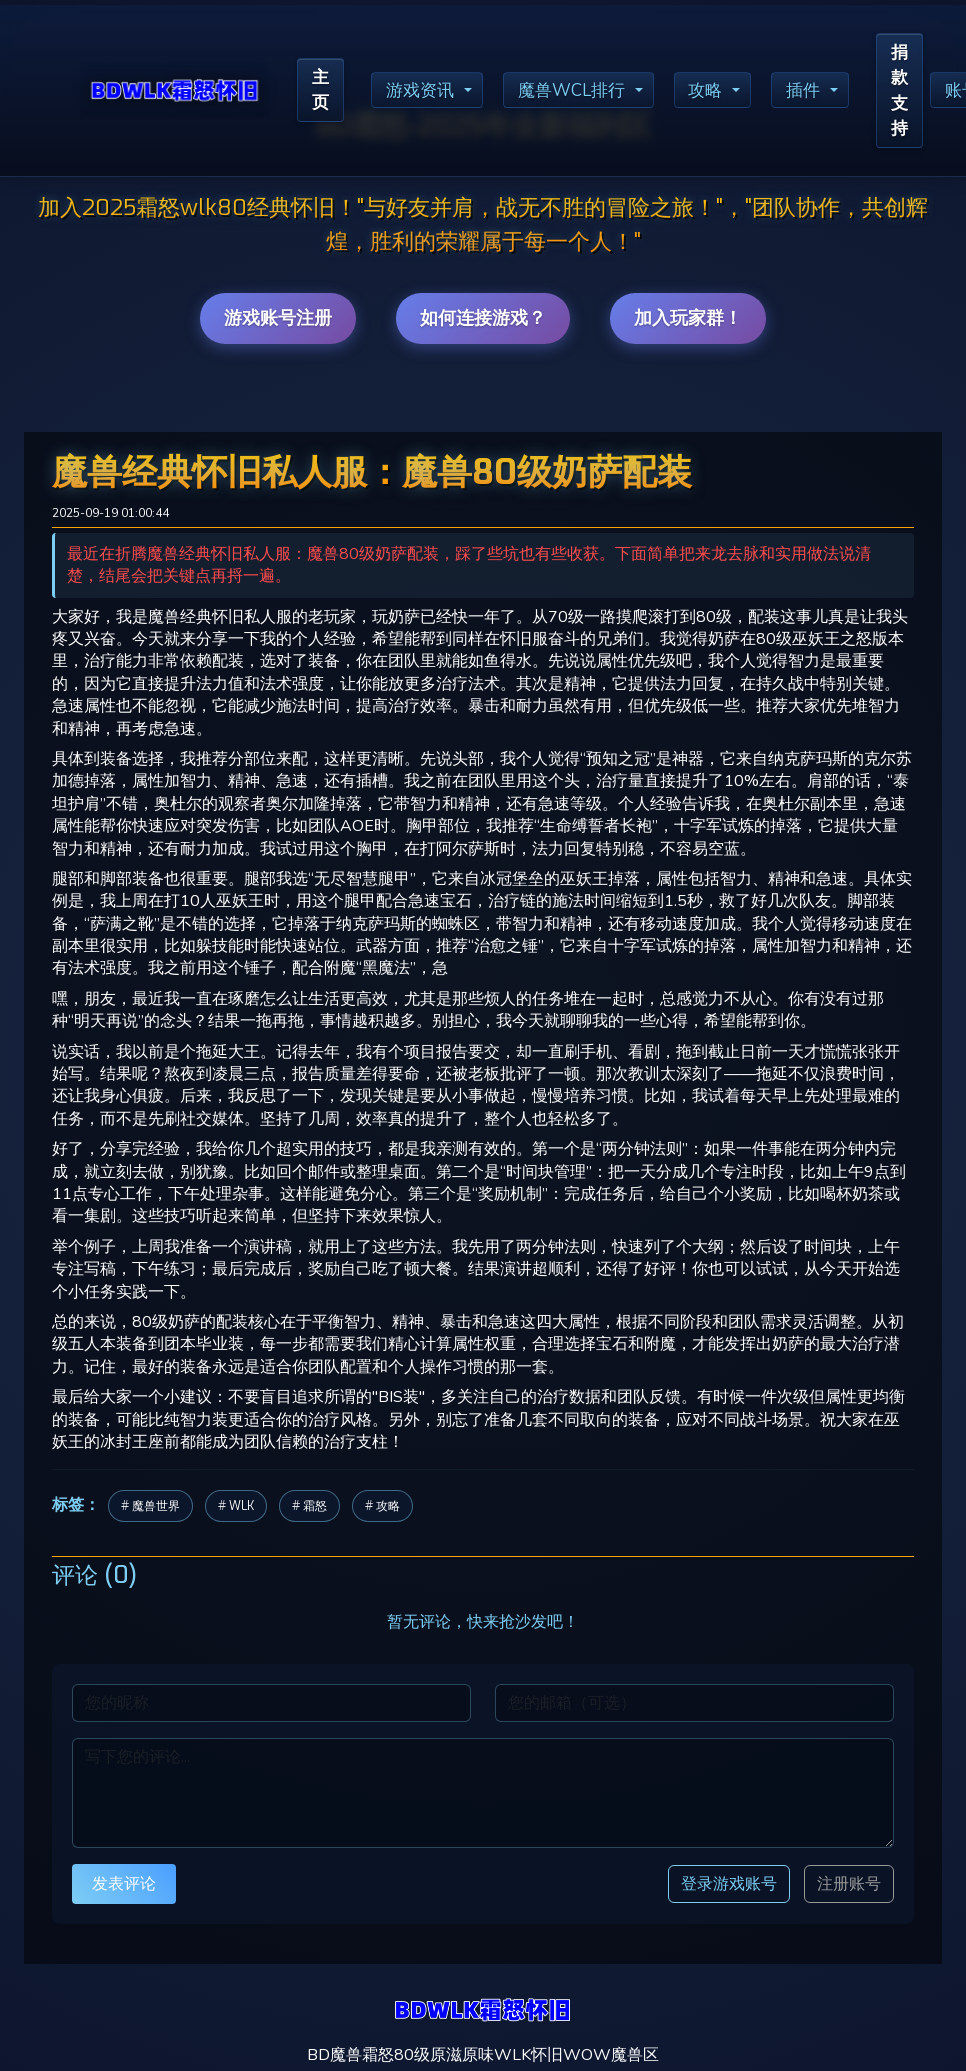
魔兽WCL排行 (583, 93)
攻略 (722, 93)
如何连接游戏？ (483, 318)
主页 (322, 93)
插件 (823, 93)
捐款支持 (922, 92)
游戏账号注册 (278, 318)
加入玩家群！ (688, 318)
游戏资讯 (426, 93)
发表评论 (124, 1883)
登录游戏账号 (729, 1883)
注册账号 (849, 1884)
